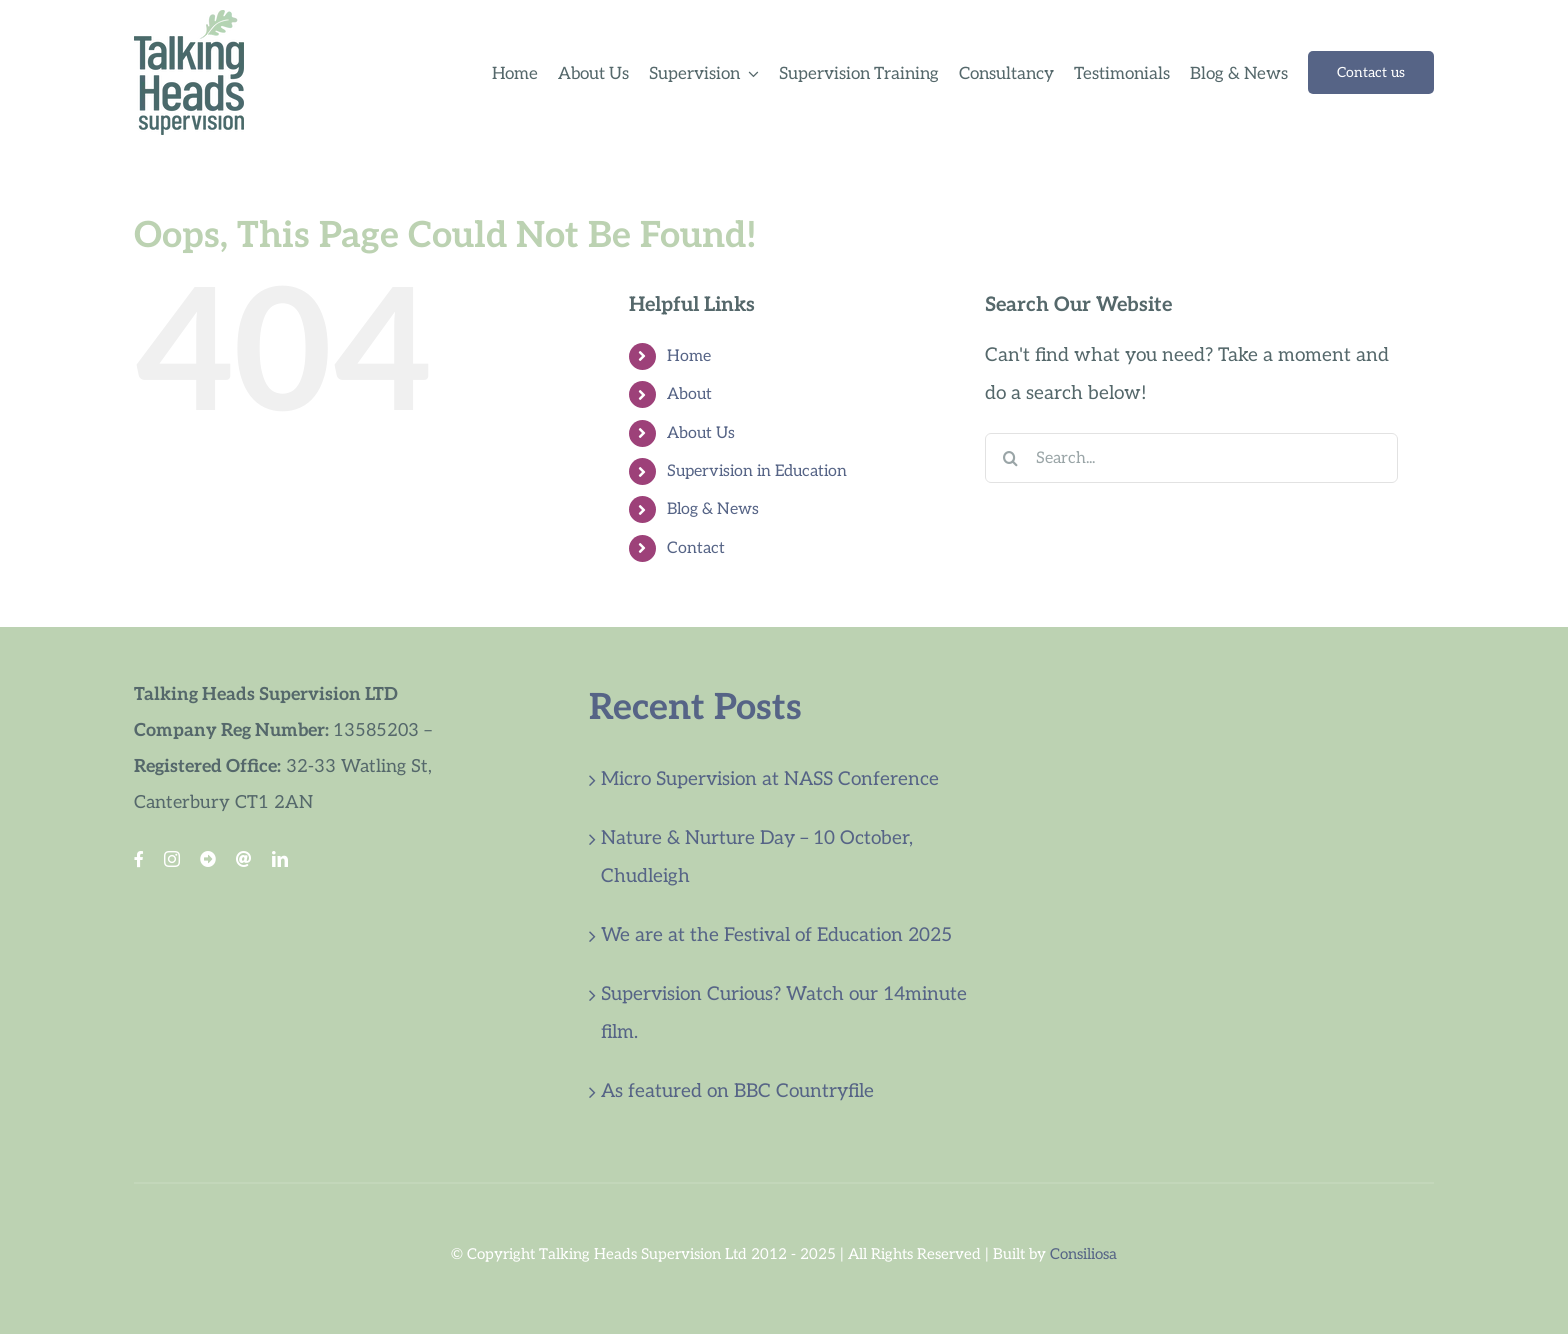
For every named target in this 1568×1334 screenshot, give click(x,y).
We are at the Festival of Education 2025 (776, 935)
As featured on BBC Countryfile (737, 1091)
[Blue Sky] (208, 859)
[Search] (1010, 458)
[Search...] (1191, 458)
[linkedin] (280, 859)
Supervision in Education (757, 471)
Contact (696, 548)
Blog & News (713, 509)
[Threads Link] (244, 859)
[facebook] (139, 859)
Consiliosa (1083, 1254)
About (689, 394)
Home (689, 356)
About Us (701, 433)
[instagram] (172, 859)
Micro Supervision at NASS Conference (770, 779)
